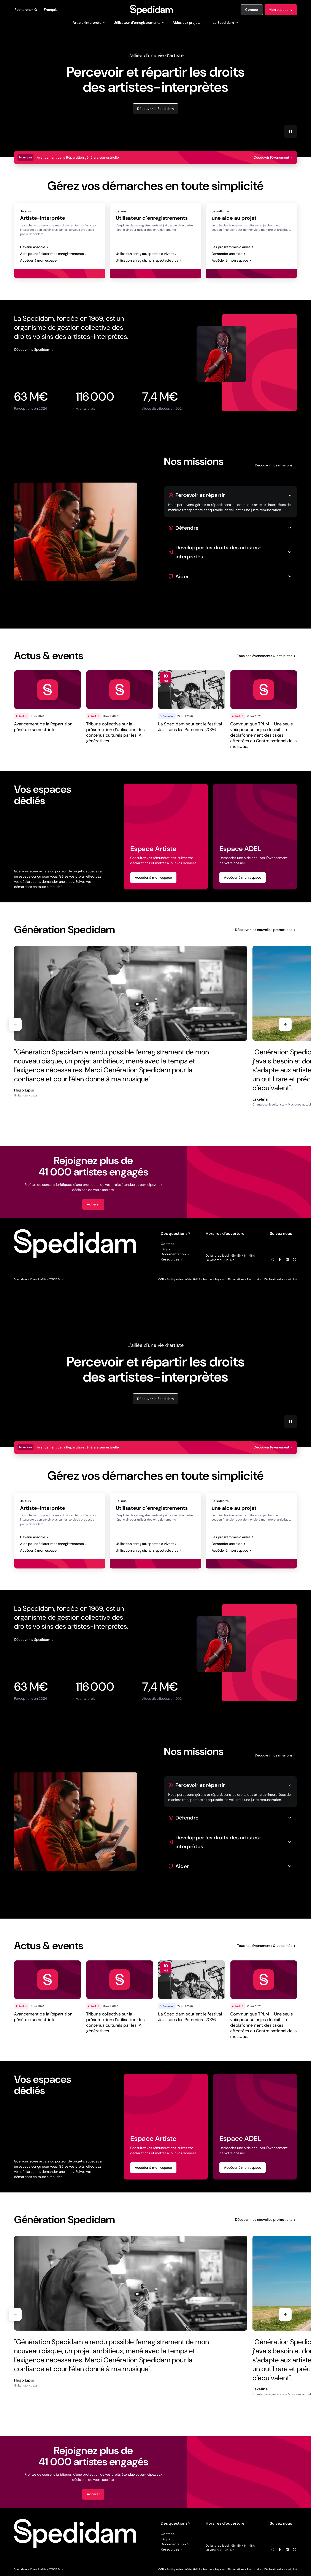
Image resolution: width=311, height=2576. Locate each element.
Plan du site (254, 1279)
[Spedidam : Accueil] (80, 1243)
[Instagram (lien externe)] (272, 1259)
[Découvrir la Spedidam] (155, 108)
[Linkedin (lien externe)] (287, 1259)
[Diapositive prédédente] (15, 1024)
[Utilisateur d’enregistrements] (139, 22)
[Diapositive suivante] (285, 1024)
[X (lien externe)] (294, 1259)
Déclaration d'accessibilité (280, 1279)
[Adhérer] (93, 1204)
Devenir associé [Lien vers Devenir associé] (34, 251)
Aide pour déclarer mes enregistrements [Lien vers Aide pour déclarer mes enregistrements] (54, 257)
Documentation (175, 1254)
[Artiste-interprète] (89, 22)
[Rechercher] (26, 9)
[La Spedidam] (225, 22)
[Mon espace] (281, 9)
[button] (241, 495)
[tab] (241, 501)
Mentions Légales (213, 1279)
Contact (169, 1243)
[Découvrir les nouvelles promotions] (276, 929)
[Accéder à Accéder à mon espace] (153, 873)
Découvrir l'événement (274, 169)
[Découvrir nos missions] (276, 465)
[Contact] (252, 9)
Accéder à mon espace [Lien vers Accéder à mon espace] (40, 264)
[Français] (52, 9)
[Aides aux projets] (188, 22)
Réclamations (235, 1279)
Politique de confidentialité (183, 1279)
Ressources (172, 1259)
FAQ (166, 1249)
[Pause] (290, 131)
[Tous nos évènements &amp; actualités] (278, 656)
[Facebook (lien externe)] (279, 1259)
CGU (161, 1279)
